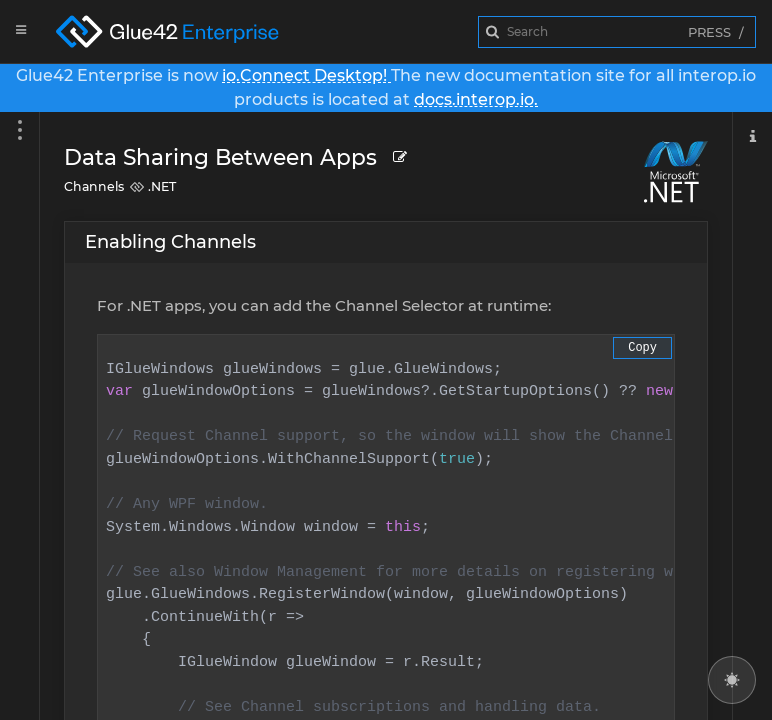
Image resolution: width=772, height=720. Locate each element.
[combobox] (617, 32)
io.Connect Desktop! (306, 75)
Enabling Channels (170, 242)
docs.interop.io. (476, 99)
